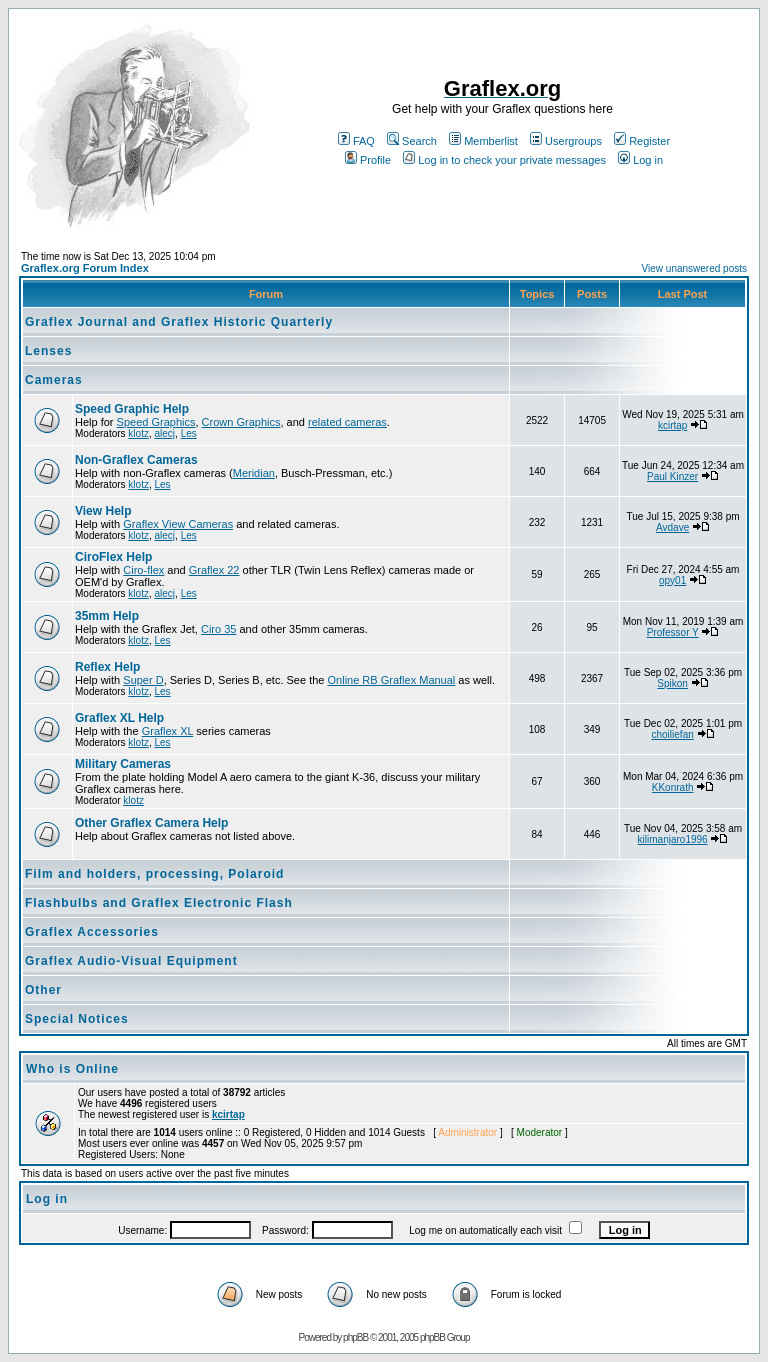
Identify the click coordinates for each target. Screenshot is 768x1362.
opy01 (672, 580)
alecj (164, 433)
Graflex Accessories (92, 932)
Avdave (672, 527)
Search (412, 141)
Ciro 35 (218, 629)
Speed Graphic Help (132, 409)
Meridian (254, 473)
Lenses (48, 351)
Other (43, 990)
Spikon (672, 683)
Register (642, 141)
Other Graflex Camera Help (151, 823)
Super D (143, 680)
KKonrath (673, 787)
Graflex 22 (214, 570)
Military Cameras (123, 764)
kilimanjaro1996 (673, 839)
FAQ (356, 141)
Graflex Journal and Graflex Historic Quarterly (179, 322)
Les (189, 433)
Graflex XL (168, 731)
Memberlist (483, 141)
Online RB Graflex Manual (392, 680)
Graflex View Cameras (178, 524)
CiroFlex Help (113, 557)
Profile (368, 160)
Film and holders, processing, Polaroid (154, 874)
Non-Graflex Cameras (136, 460)
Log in (640, 160)
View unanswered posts (694, 268)
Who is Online (72, 1069)
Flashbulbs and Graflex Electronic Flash (159, 903)
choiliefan (673, 734)
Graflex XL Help (119, 718)
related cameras (347, 422)
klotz (138, 433)
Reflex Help (107, 667)
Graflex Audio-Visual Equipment (131, 961)
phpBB (355, 1337)
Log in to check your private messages (504, 160)
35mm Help (107, 616)
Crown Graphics (241, 422)
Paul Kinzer (672, 476)
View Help (103, 511)
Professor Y (673, 632)
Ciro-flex (143, 570)
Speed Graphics (156, 422)
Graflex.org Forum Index (85, 268)
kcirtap (672, 425)
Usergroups (566, 141)
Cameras (54, 380)
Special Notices (77, 1019)
